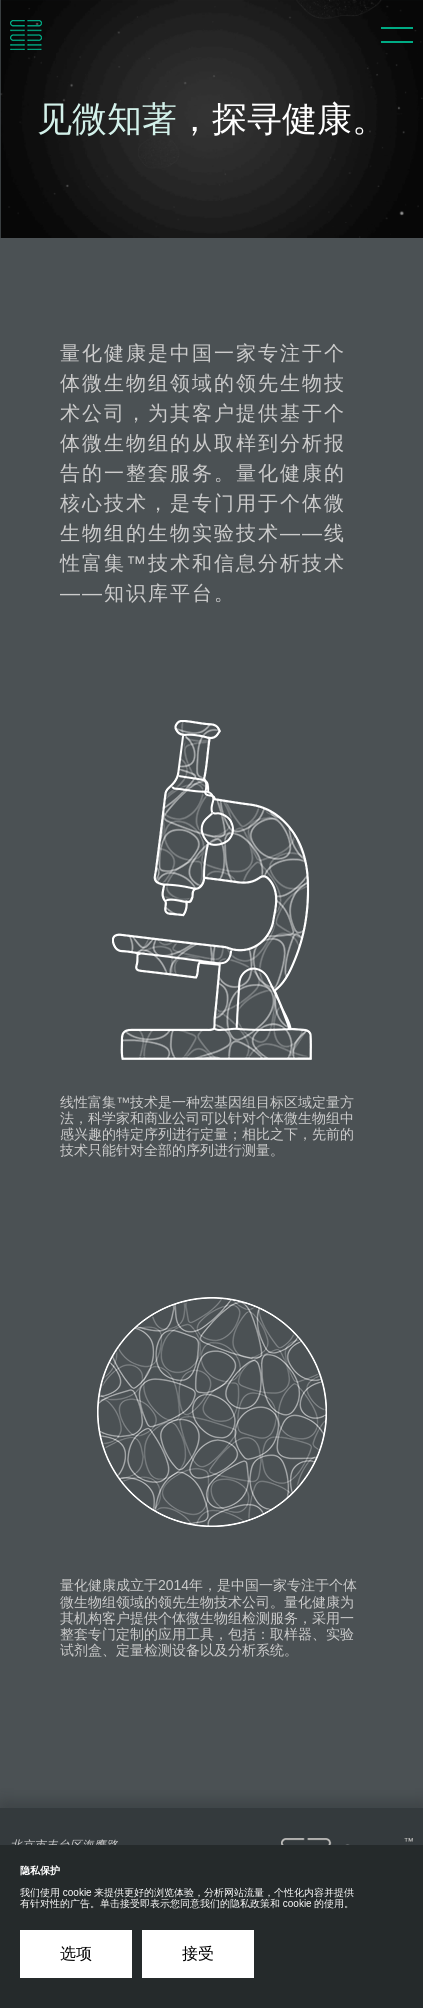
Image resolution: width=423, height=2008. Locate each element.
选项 (76, 1953)
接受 (198, 1953)
